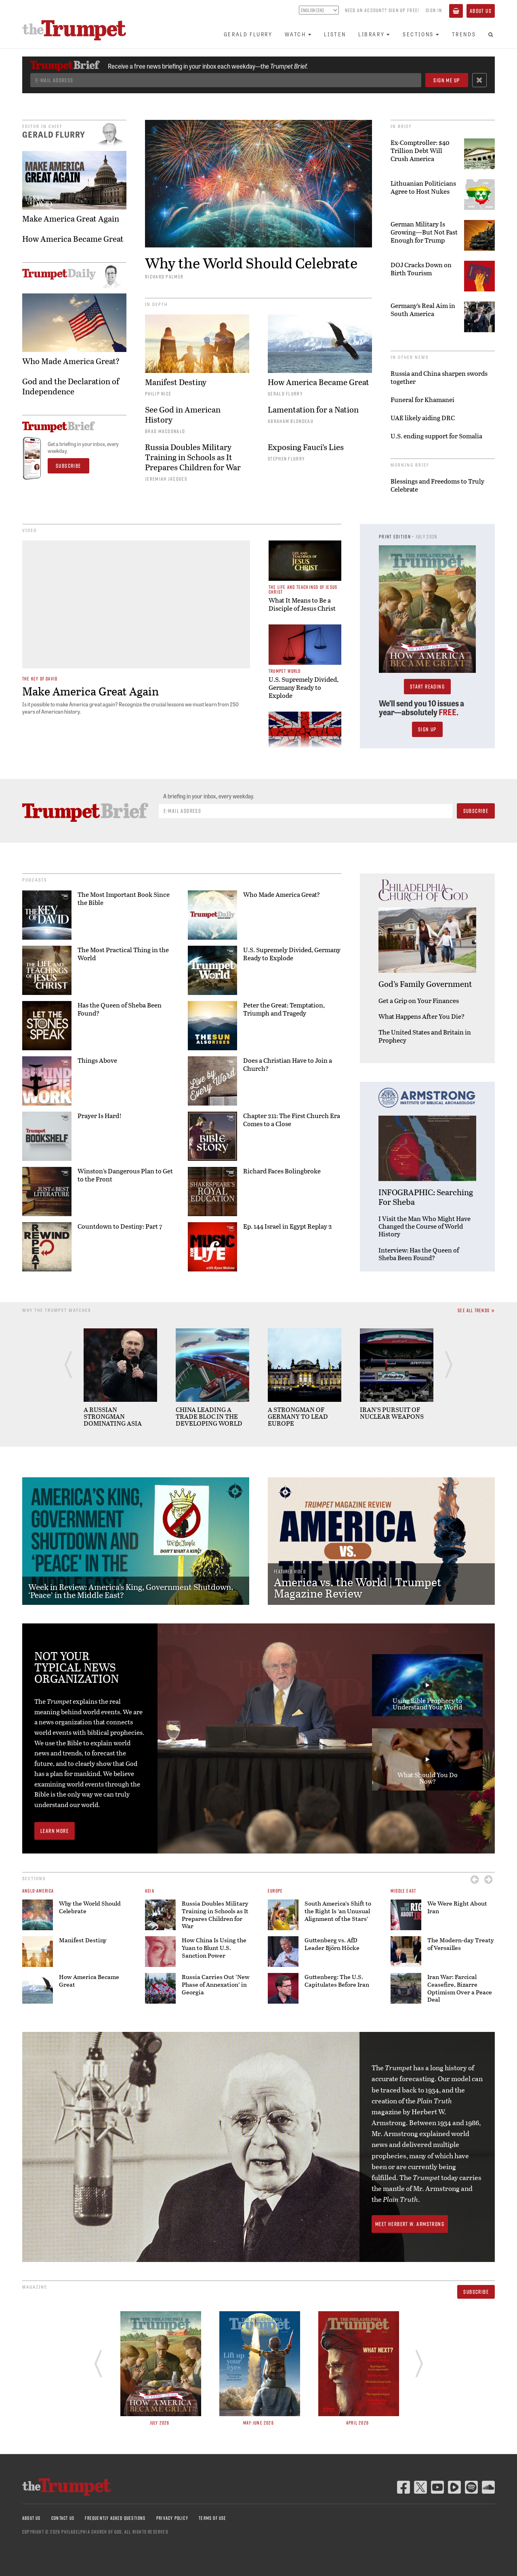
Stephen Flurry (286, 458)
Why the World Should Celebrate (251, 262)
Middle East (403, 1890)
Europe (275, 1890)
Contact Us (62, 2518)
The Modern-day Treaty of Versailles (460, 1943)
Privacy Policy (172, 2518)
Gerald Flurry (248, 34)
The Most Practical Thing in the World (123, 954)
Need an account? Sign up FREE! (382, 10)
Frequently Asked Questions (115, 2518)
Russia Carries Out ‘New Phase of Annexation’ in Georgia (216, 1984)
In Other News (410, 357)
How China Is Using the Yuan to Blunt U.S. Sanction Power (214, 1947)
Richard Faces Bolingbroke (282, 1171)
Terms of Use (212, 2518)
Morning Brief (410, 465)
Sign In (434, 10)
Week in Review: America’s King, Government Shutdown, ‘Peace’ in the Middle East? (130, 1591)
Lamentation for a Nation (313, 409)
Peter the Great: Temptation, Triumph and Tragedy (284, 1009)
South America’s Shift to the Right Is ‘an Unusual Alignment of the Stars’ (338, 1911)
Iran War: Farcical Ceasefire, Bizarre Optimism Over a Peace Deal (459, 1988)
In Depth (156, 304)
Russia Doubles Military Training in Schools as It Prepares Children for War (193, 457)
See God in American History (183, 414)
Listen (335, 34)
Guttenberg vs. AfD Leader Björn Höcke (332, 1943)
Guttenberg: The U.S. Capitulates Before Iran (337, 1980)
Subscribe (476, 2292)
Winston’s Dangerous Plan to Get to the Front (125, 1175)
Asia (149, 1890)
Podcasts (34, 880)
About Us (481, 11)
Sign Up (427, 729)
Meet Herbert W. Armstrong (409, 2224)
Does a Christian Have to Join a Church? (287, 1064)
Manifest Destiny (175, 382)
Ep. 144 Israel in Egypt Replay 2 (287, 1226)
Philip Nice (158, 393)
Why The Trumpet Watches (56, 1310)
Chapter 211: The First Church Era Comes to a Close (291, 1120)
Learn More (54, 1831)
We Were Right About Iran (457, 1907)
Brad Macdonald (165, 431)
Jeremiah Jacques (166, 478)
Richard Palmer (164, 276)
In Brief (401, 126)
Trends (464, 34)
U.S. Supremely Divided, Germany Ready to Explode (291, 954)
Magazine (34, 2287)
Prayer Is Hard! (100, 1116)
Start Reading (427, 687)
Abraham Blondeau (290, 421)
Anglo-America (38, 1890)
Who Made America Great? (281, 894)
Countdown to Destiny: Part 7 (120, 1226)
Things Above (97, 1060)
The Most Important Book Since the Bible (124, 898)
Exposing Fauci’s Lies (306, 447)
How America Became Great (318, 382)
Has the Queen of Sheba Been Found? (120, 1009)
